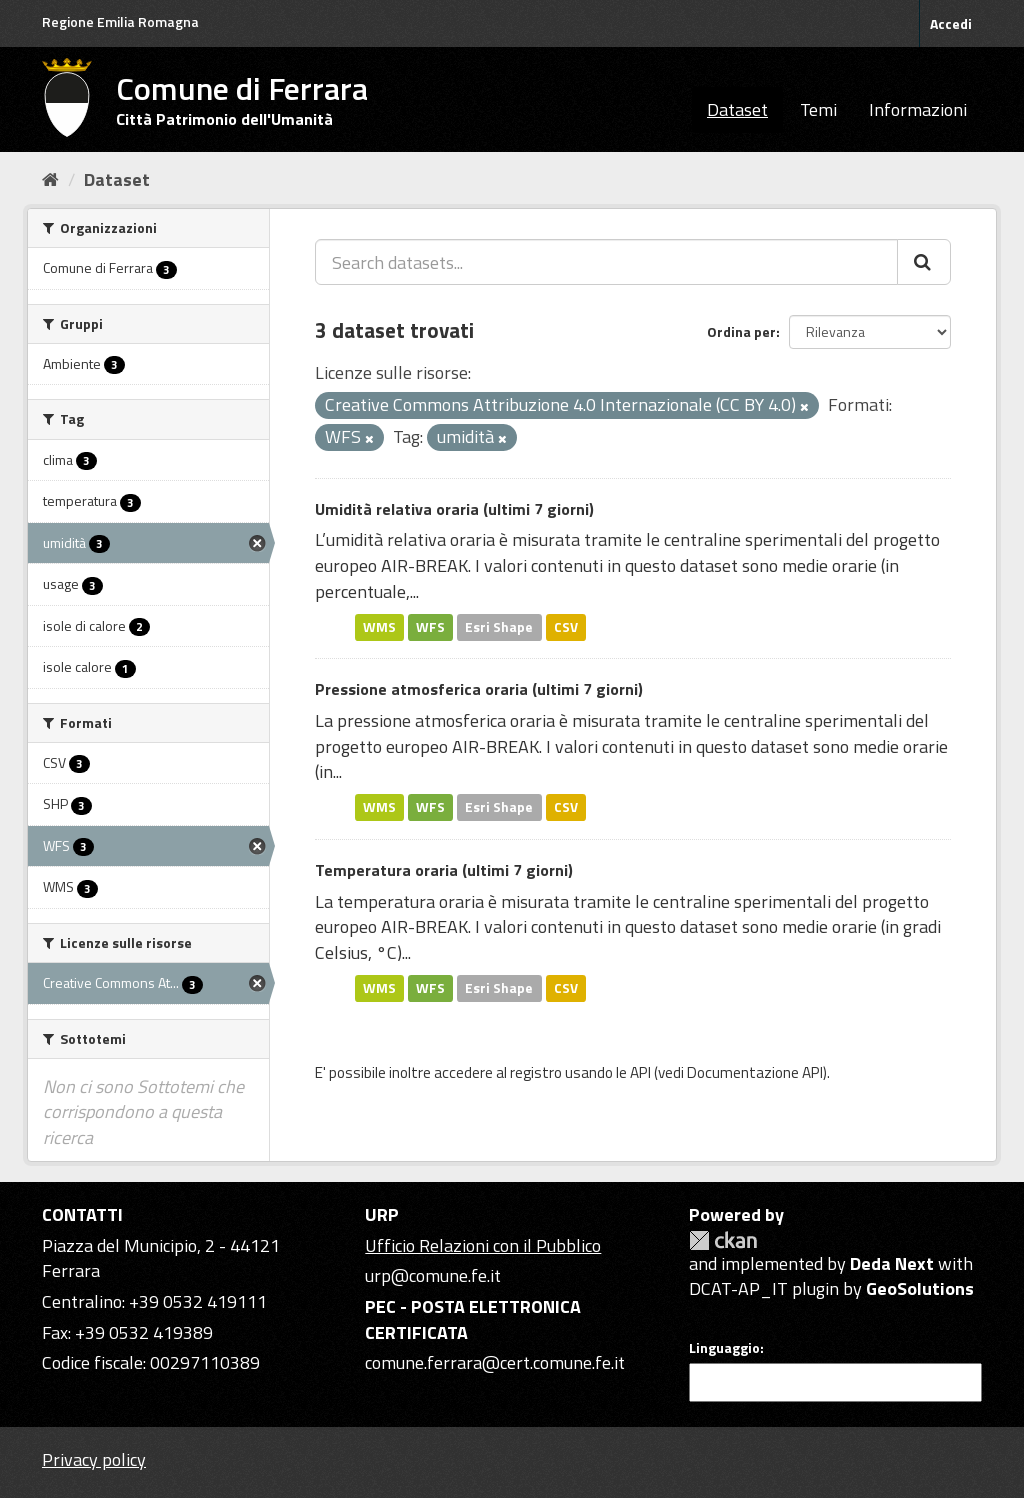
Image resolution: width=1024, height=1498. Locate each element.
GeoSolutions (920, 1288)
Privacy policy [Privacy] (94, 1459)
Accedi (951, 23)
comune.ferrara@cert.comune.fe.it (495, 1362)
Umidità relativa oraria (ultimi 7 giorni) (454, 509)
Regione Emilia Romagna (120, 21)
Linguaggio (724, 1348)
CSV (566, 627)
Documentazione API (755, 1072)
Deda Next (892, 1263)
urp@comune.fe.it (433, 1275)
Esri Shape (499, 627)
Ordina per (741, 331)
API (640, 1072)
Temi (818, 109)
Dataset (737, 109)
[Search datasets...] (606, 262)
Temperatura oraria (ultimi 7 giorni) (444, 870)
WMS (379, 627)
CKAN (723, 1240)
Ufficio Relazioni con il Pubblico (483, 1245)
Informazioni (918, 109)
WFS (430, 627)
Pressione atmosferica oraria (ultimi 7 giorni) (479, 689)
